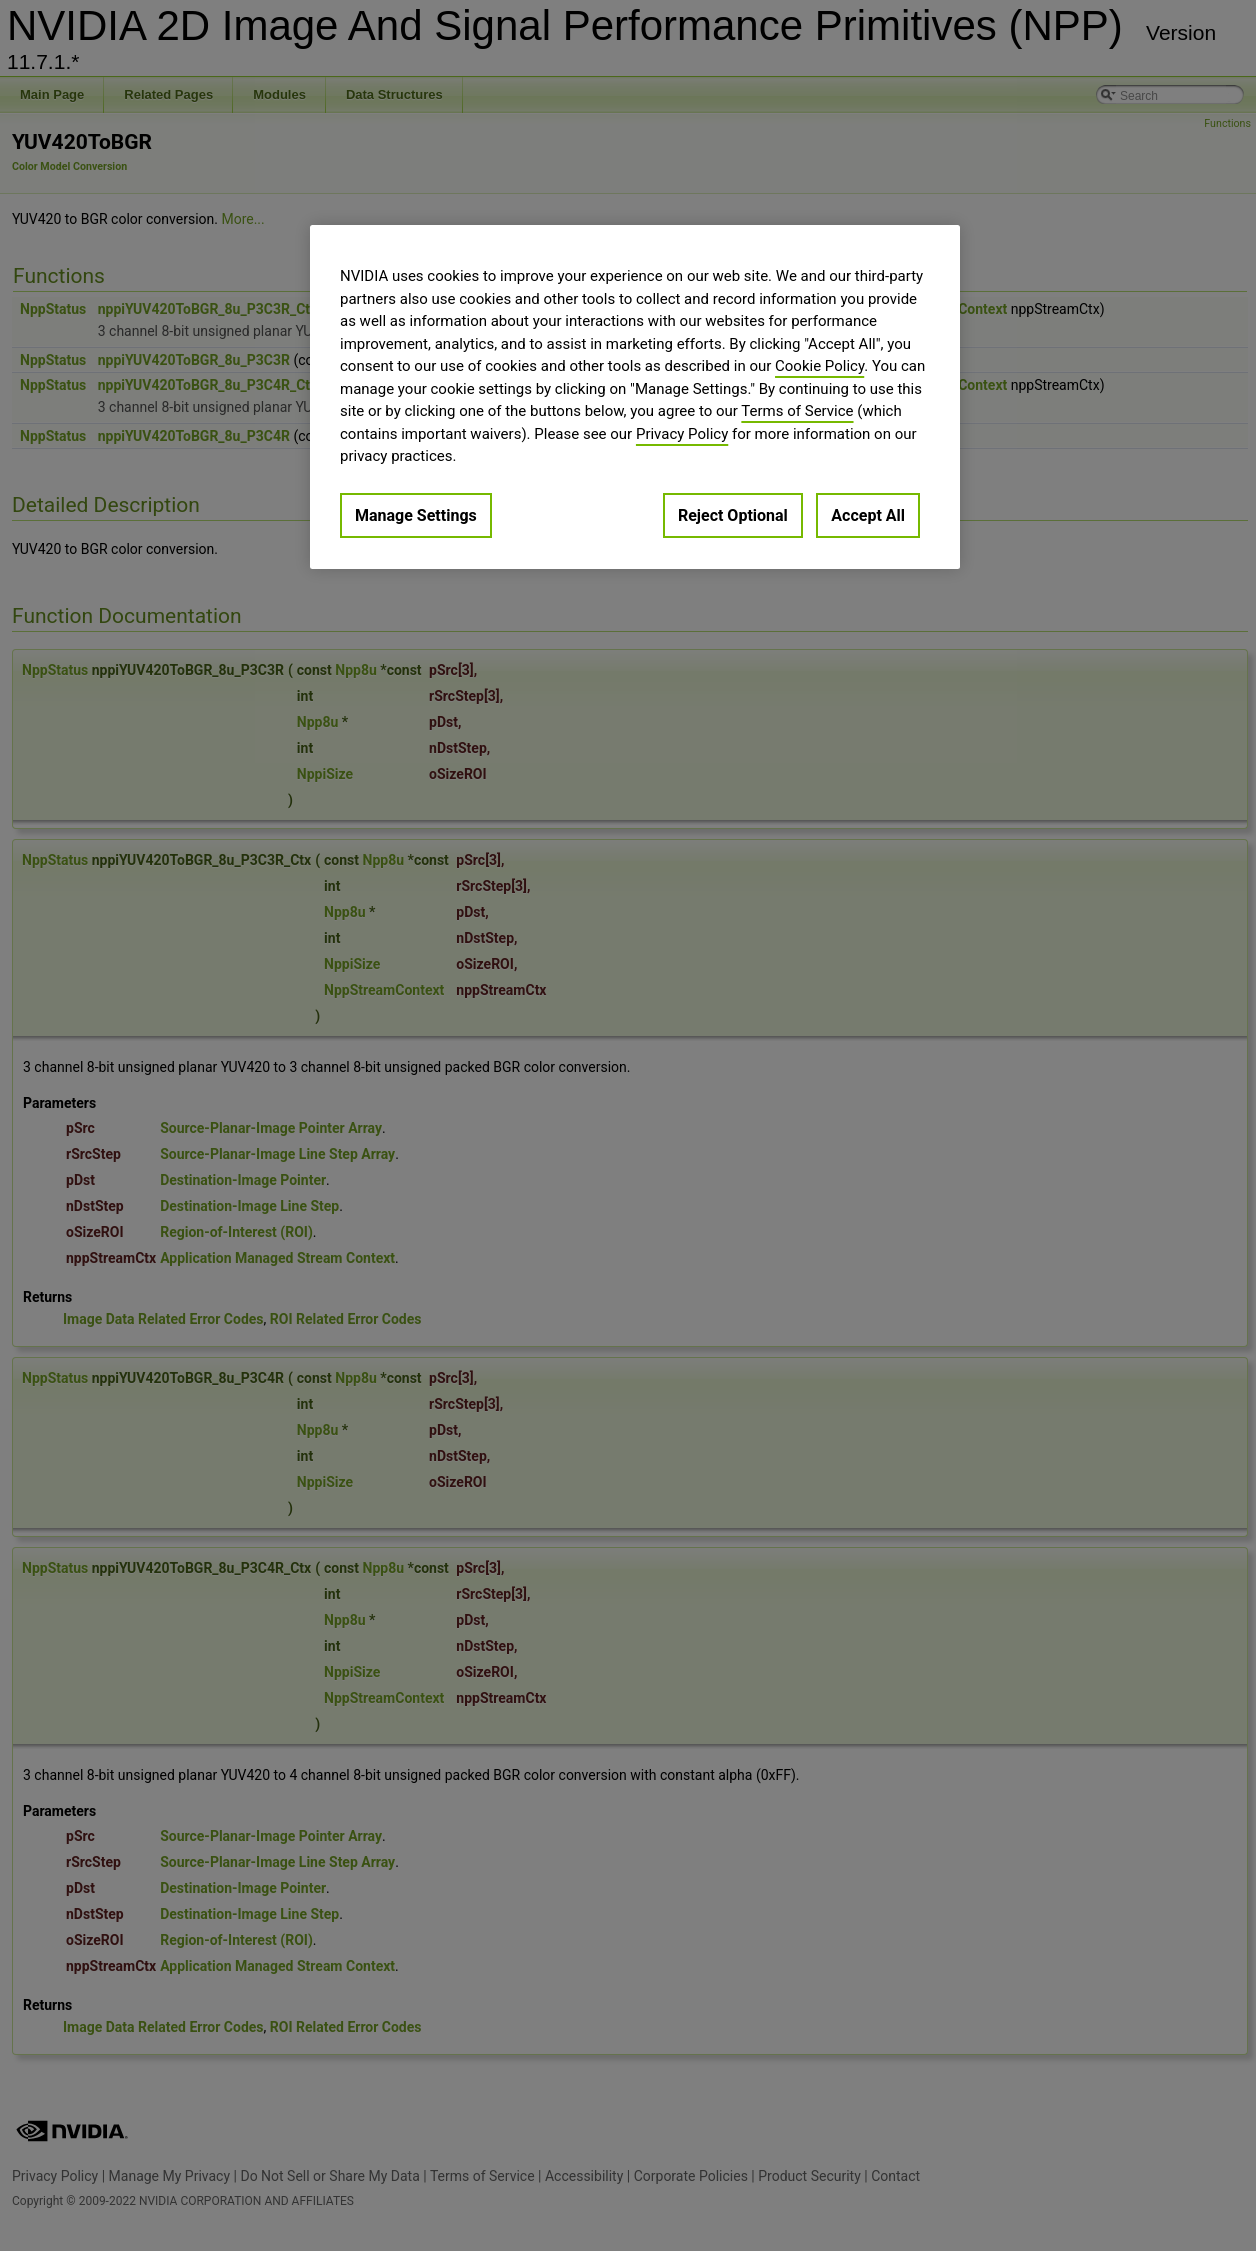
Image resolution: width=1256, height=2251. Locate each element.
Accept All (868, 515)
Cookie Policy (819, 366)
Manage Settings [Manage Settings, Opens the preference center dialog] (416, 515)
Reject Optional (733, 515)
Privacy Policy (682, 434)
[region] (635, 397)
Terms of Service (797, 411)
